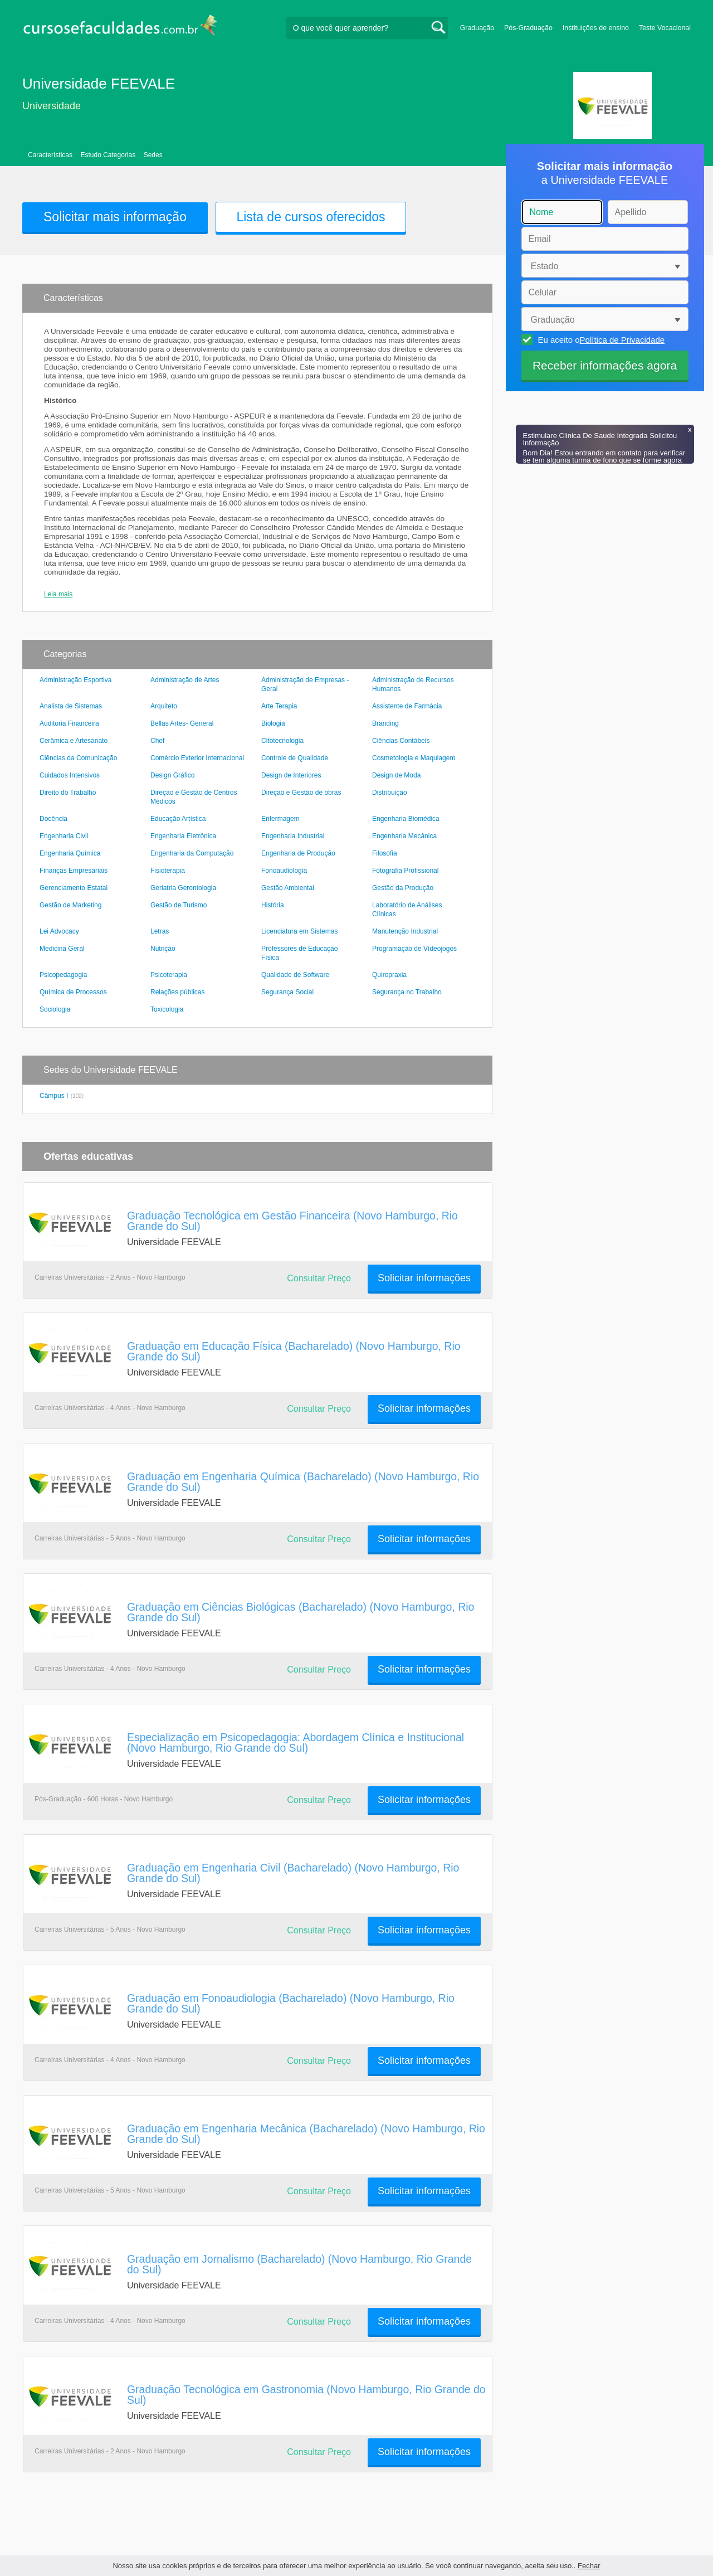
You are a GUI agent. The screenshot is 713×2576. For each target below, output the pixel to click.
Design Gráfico (172, 775)
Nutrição (162, 948)
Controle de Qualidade (294, 758)
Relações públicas (177, 992)
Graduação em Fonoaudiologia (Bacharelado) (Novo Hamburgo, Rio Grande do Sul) (291, 2003)
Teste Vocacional (665, 28)
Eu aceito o (599, 339)
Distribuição (389, 792)
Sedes (153, 155)
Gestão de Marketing (70, 905)
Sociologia (55, 1009)
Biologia (273, 723)
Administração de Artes (184, 680)
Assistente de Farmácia (407, 706)
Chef (157, 741)
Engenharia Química (70, 853)
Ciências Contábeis (400, 741)
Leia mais (58, 594)
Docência (53, 819)
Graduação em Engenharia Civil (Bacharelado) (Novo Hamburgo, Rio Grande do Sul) (293, 1872)
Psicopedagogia (63, 975)
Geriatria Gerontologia (183, 888)
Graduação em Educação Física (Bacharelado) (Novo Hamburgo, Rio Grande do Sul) (294, 1351)
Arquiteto (163, 706)
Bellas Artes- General (181, 723)
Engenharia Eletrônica (183, 836)
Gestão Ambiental (287, 888)
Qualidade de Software (295, 975)
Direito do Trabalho (68, 792)
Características (50, 155)
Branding (385, 723)
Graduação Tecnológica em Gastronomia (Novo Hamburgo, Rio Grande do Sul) (306, 2394)
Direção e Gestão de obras (301, 792)
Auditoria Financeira (69, 723)
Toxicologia (166, 1009)
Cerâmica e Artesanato (74, 741)
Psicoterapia (168, 975)
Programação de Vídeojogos (414, 948)
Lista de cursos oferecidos (310, 217)
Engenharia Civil (64, 836)
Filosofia (384, 853)
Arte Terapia (279, 706)
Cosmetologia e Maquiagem (413, 758)
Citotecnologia (282, 741)
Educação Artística (178, 819)
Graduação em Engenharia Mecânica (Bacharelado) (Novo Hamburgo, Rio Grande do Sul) (306, 2133)
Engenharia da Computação (191, 853)
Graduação (477, 28)
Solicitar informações (424, 1278)
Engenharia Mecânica (404, 836)
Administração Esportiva (75, 680)
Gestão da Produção (402, 888)
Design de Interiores (291, 775)
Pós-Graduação (528, 28)
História (272, 905)
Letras (159, 931)
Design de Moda (396, 775)
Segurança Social (287, 992)
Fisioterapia (167, 870)
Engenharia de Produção (298, 853)
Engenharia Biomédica (405, 819)
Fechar (589, 2566)
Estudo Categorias (107, 155)
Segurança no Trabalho (407, 992)
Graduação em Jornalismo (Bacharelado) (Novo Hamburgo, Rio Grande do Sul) (299, 2264)
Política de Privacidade (622, 339)
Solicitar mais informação (115, 217)
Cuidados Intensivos (70, 775)
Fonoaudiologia (284, 870)
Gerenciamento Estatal (74, 888)
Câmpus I (54, 1096)
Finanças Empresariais (74, 870)
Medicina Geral (62, 948)
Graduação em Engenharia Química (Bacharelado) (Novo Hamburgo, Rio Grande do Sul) (303, 1481)
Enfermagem (280, 819)
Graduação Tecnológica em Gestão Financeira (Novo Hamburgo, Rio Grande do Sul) (292, 1220)
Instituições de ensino (596, 28)
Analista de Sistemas (71, 706)
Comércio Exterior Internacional (197, 758)
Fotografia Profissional (405, 870)
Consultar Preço (319, 1278)
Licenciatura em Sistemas (299, 931)
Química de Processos (73, 992)
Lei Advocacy (59, 931)
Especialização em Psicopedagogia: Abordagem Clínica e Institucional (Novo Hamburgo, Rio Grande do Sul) (295, 1742)
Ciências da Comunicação (78, 758)
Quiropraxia (389, 975)
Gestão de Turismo (178, 905)
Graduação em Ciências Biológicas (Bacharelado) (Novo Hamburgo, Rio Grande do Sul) (300, 1612)
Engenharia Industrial (292, 836)
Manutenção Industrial (405, 931)
